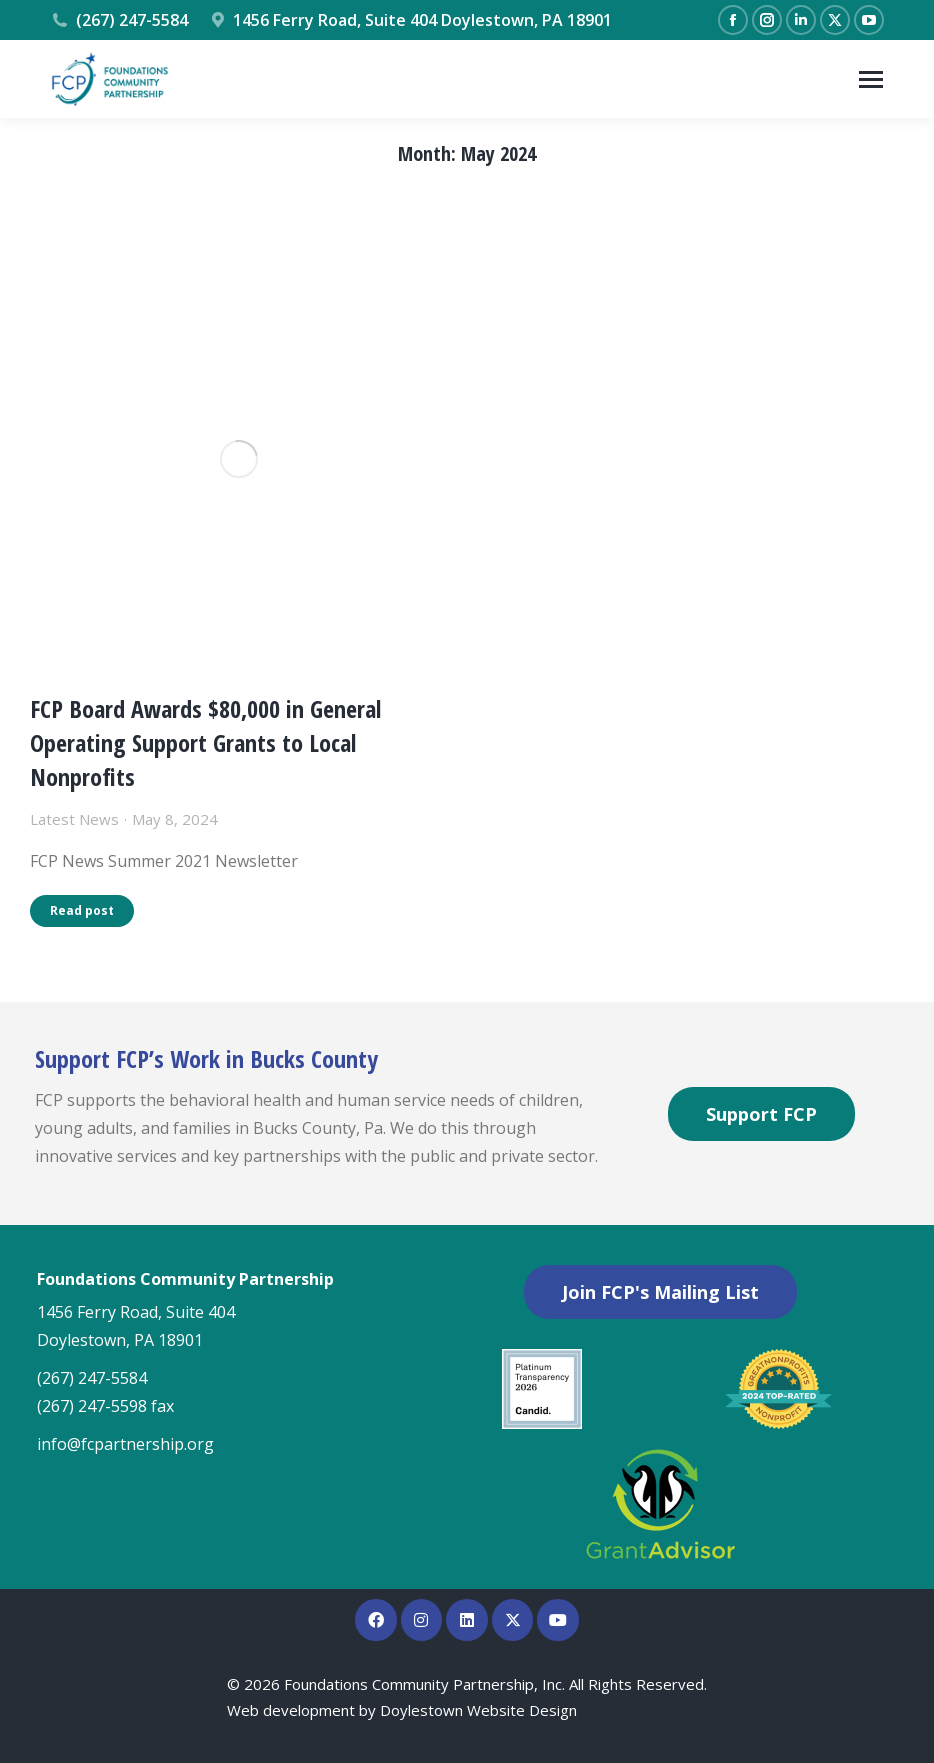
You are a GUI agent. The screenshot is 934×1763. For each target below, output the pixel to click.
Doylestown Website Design (478, 1710)
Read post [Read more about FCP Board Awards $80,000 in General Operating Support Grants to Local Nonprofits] (82, 910)
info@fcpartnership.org (125, 1444)
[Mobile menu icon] (871, 79)
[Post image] (238, 458)
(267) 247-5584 (119, 20)
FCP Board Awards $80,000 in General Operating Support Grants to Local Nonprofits (205, 742)
